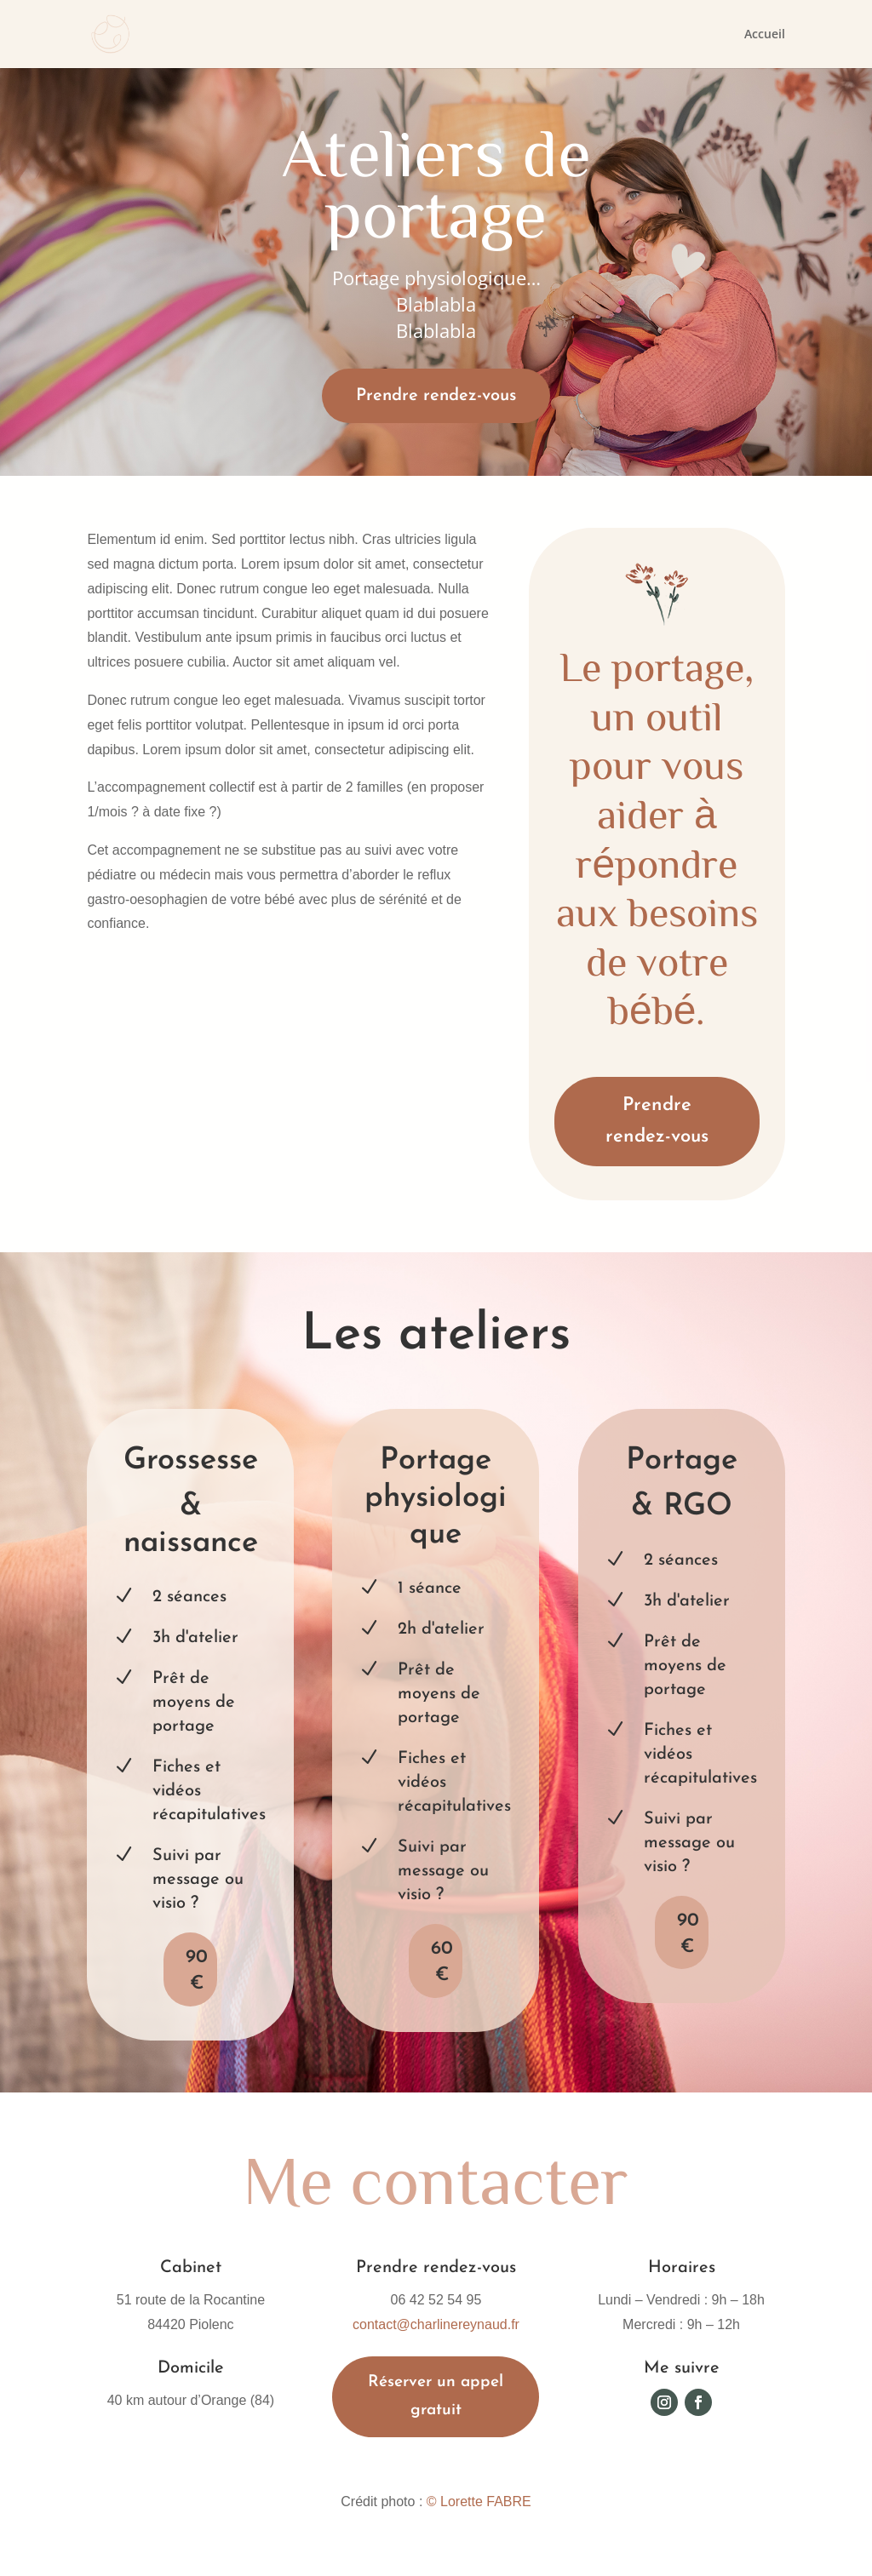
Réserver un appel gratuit (435, 2396)
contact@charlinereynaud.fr (436, 2324)
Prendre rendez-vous (436, 395)
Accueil (764, 35)
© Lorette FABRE (479, 2501)
